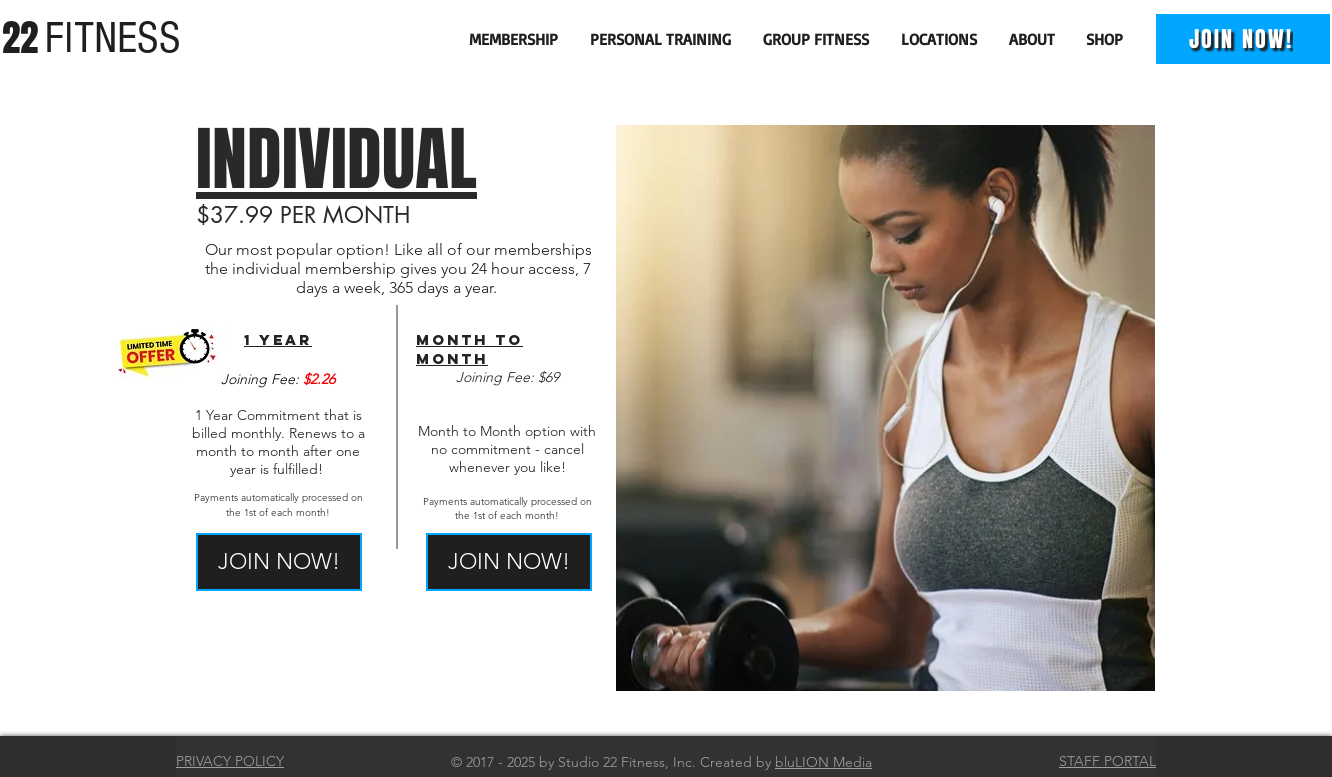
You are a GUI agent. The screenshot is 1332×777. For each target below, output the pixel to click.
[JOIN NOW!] (1243, 39)
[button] (514, 39)
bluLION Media (823, 762)
